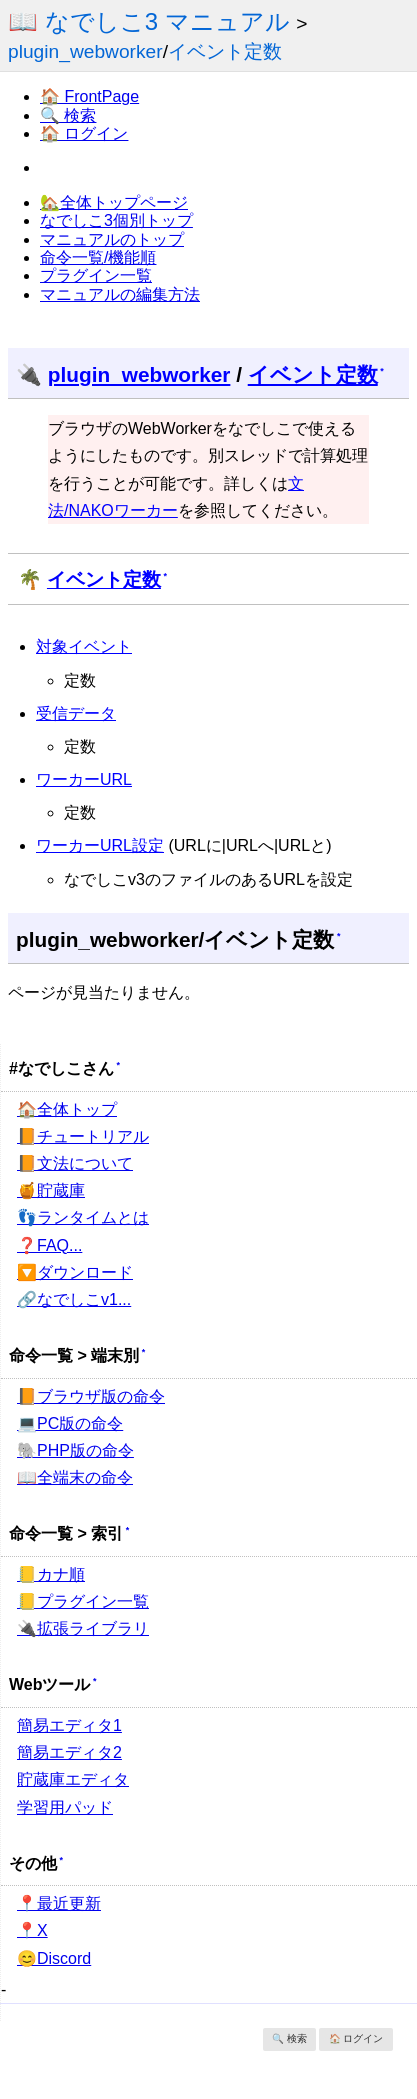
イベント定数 (225, 51)
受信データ (76, 713)
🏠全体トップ (67, 1109)
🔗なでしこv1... (74, 1299)
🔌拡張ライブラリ (83, 1628)
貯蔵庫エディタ (73, 1779)
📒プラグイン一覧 (83, 1601)
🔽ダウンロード (75, 1272)
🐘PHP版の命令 (75, 1450)
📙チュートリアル (83, 1136)
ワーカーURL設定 (100, 845)
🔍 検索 (68, 115)
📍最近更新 (59, 1903)
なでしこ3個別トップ (116, 220)
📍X (32, 1930)
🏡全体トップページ (114, 202)
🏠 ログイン (84, 133)
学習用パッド (65, 1807)
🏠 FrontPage (89, 96)
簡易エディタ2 (69, 1752)
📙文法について (75, 1163)
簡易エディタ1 (69, 1725)
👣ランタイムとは (83, 1217)
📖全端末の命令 (75, 1477)
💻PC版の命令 (70, 1423)
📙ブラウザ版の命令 (91, 1396)
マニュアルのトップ (112, 239)
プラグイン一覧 (96, 275)
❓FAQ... (49, 1245)
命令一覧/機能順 (98, 257)
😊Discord (54, 1958)
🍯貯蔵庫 (51, 1190)
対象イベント (84, 646)
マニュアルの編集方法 (120, 294)
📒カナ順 (51, 1574)
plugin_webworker (85, 51)
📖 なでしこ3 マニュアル (149, 21)
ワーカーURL (84, 779)
